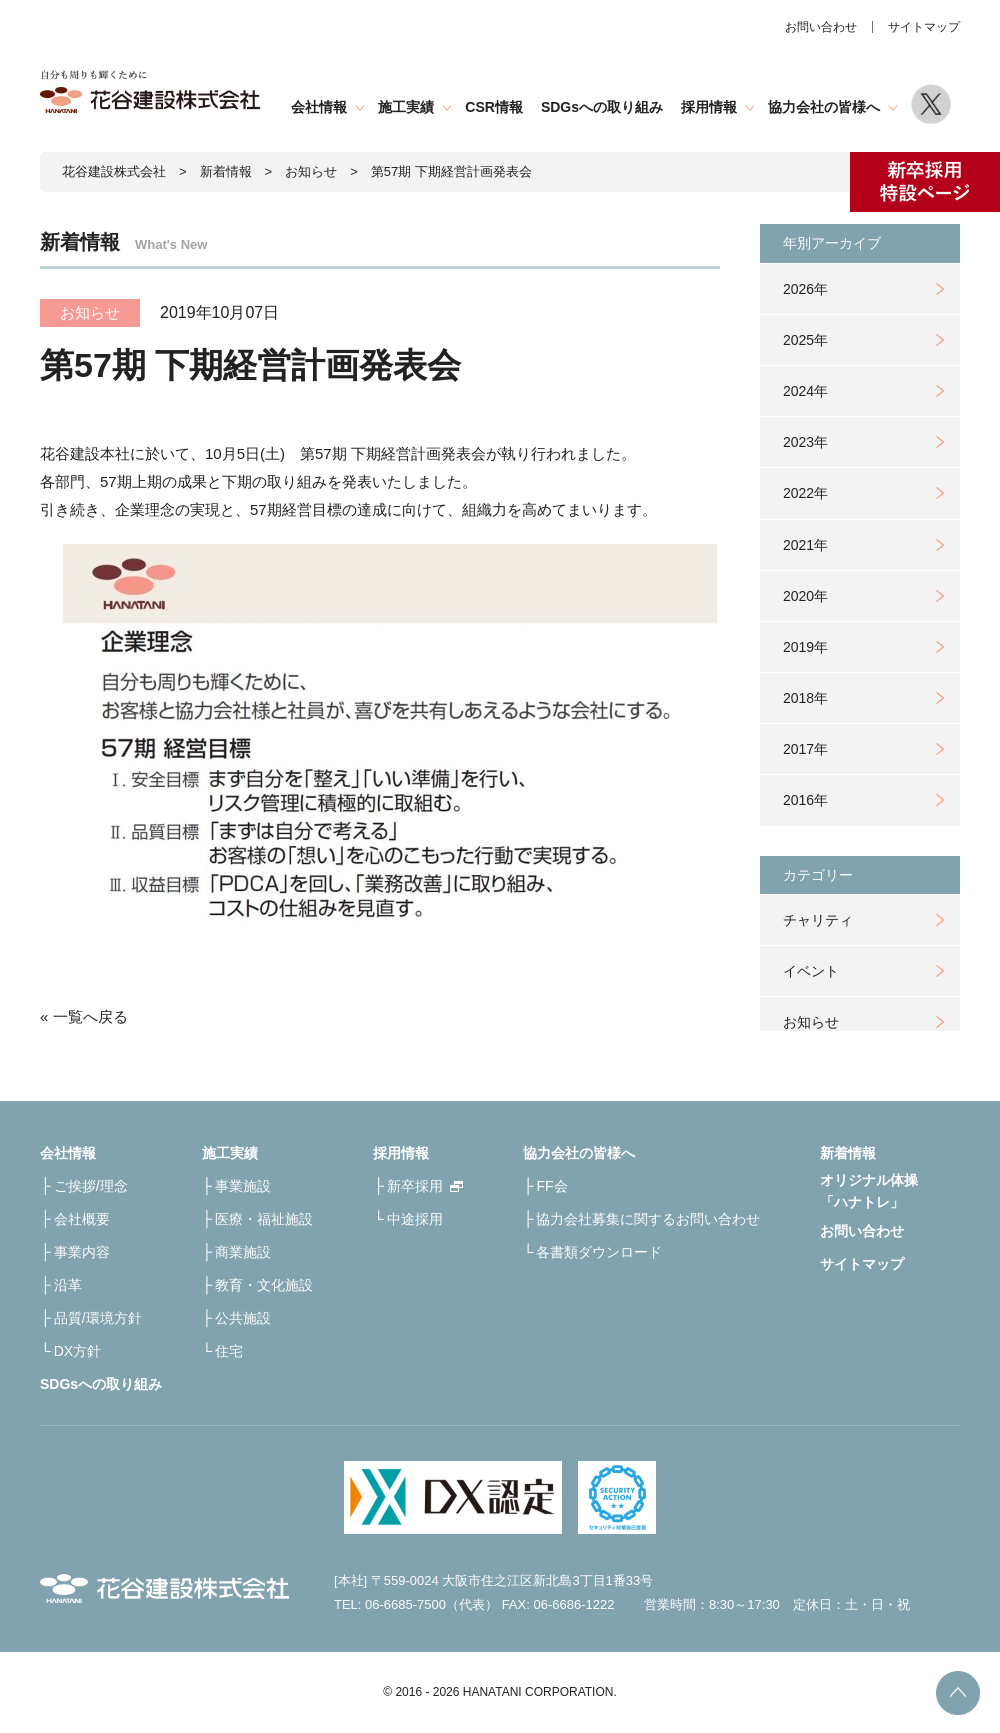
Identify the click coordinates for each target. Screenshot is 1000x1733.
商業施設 (243, 1252)
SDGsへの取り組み (602, 107)
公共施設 (243, 1318)
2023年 (805, 442)
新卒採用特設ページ (925, 182)
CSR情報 (494, 107)
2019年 (805, 647)
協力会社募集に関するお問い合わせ (648, 1219)
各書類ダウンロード (599, 1252)
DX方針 (77, 1351)
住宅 (229, 1351)
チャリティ (818, 920)
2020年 (805, 596)
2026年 (805, 289)
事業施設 (243, 1186)
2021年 (805, 545)
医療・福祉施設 (264, 1219)
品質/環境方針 (98, 1318)
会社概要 (82, 1219)
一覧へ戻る (90, 1016)
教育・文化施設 (264, 1285)
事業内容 (82, 1252)
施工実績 (406, 107)
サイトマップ (924, 27)
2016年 (805, 800)
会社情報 (319, 107)
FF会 (551, 1186)
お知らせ (811, 1022)
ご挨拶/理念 (91, 1186)
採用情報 (709, 107)
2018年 (805, 698)
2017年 (805, 749)
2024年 (805, 391)
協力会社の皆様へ (824, 107)
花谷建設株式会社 (114, 171)
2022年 (805, 493)
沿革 (68, 1285)
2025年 (805, 340)
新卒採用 (415, 1186)
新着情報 (226, 171)
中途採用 (415, 1219)
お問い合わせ (821, 27)
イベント (811, 971)
